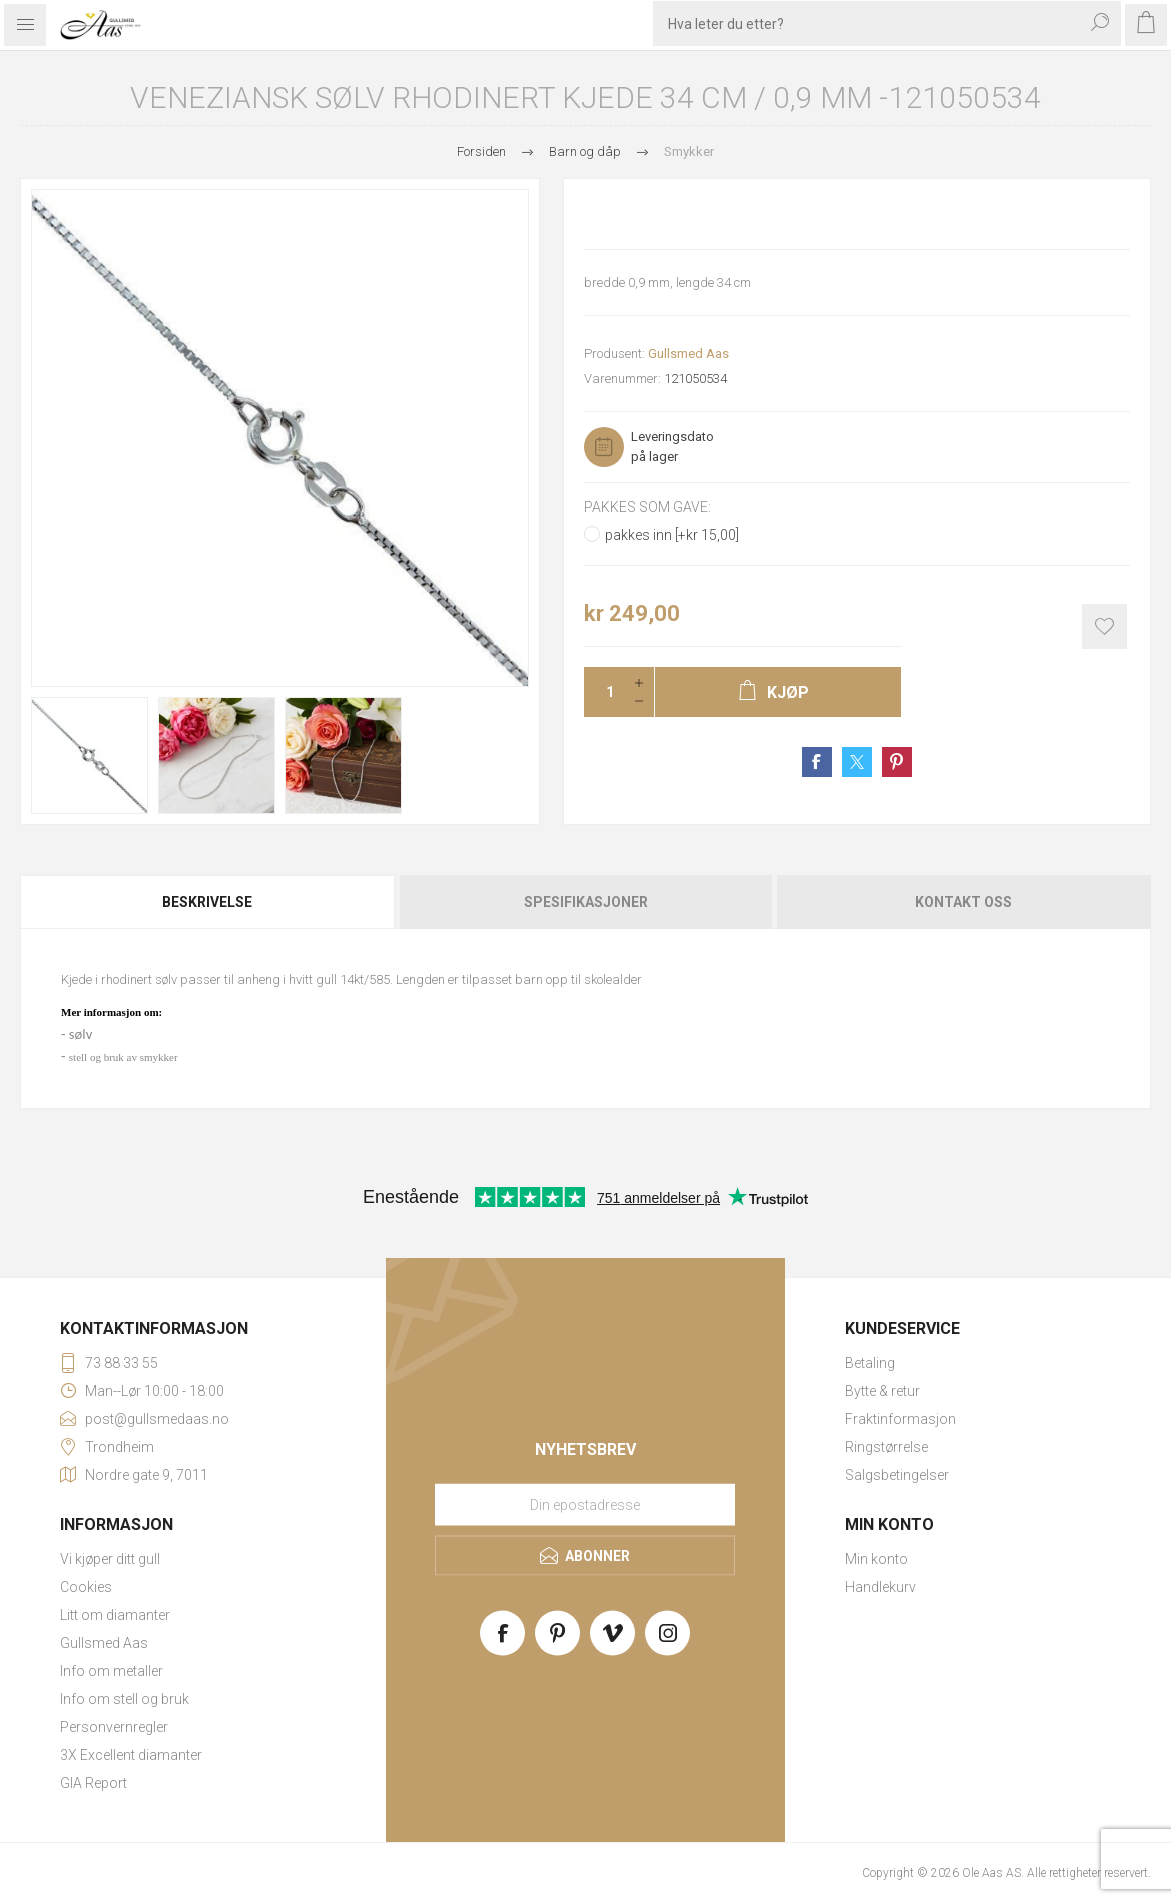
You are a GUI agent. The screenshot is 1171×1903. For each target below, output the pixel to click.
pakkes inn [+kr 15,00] (672, 535)
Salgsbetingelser (897, 1475)
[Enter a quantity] (604, 692)
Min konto (876, 1559)
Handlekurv (880, 1587)
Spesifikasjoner (586, 902)
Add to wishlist (1104, 626)
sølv (80, 1034)
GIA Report (93, 1783)
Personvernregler (114, 1727)
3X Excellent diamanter (131, 1755)
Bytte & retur (882, 1391)
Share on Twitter (857, 762)
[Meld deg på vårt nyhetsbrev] (585, 1505)
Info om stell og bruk (124, 1699)
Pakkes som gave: (647, 507)
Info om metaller (111, 1671)
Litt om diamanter (115, 1615)
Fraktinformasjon (900, 1419)
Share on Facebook (817, 762)
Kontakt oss (963, 902)
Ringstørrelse (886, 1447)
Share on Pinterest (897, 762)
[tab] (208, 902)
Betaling (870, 1363)
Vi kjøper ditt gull (110, 1559)
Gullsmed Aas (688, 353)
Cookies (86, 1587)
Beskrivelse (207, 902)
